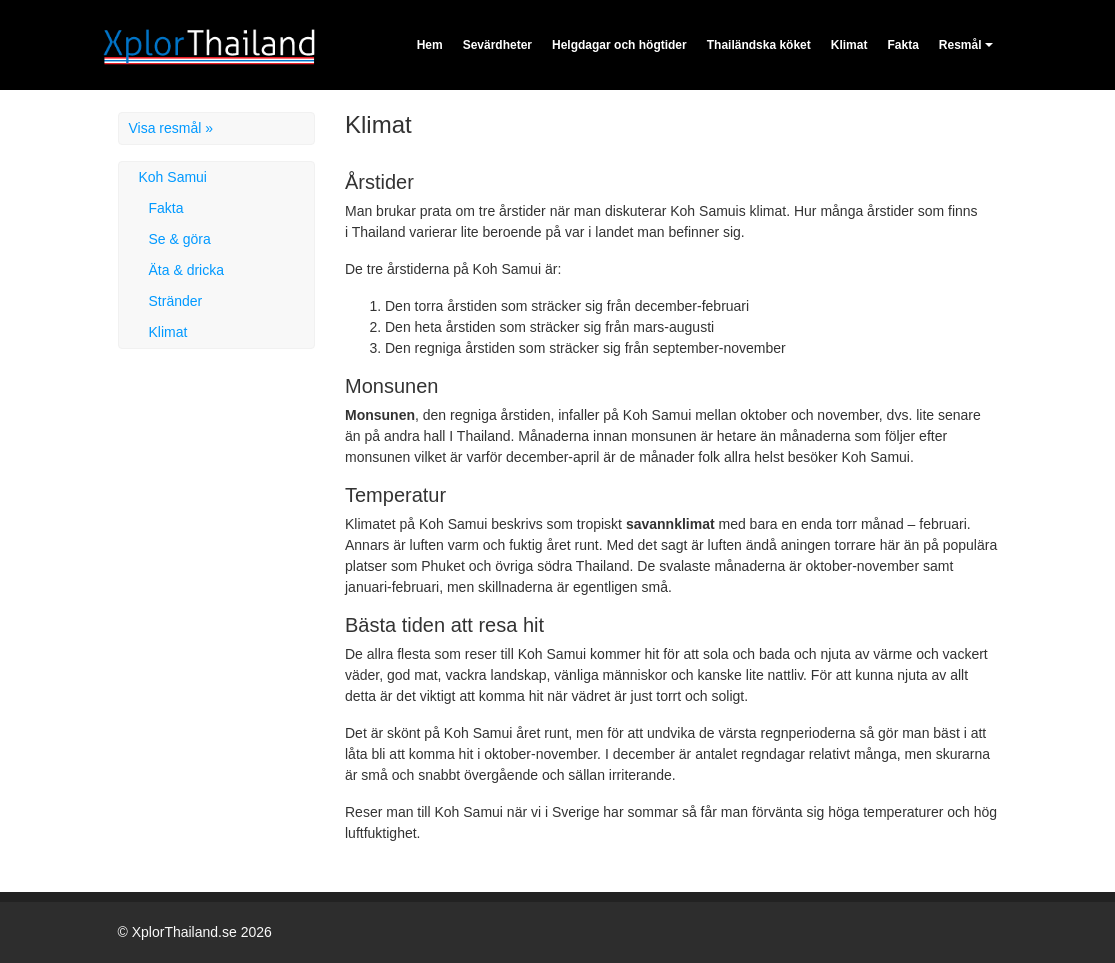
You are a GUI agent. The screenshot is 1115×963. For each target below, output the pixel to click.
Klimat (849, 45)
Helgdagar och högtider (619, 45)
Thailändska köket (759, 45)
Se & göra (180, 239)
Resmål (960, 45)
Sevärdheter (497, 45)
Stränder (176, 301)
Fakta (902, 45)
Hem (430, 45)
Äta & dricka (186, 270)
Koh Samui (173, 177)
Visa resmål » (171, 128)
